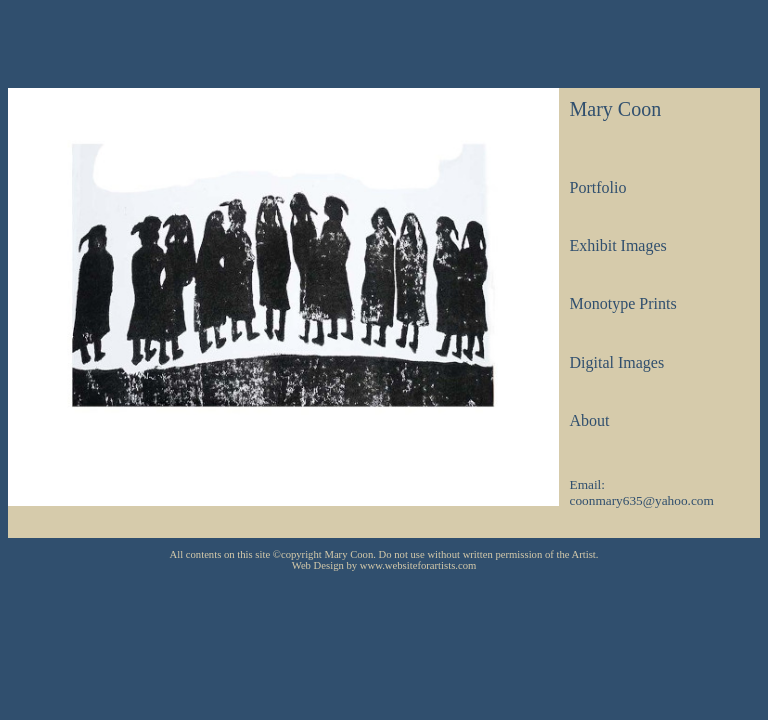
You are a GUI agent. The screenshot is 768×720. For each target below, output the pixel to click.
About (589, 420)
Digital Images (616, 362)
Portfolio (597, 187)
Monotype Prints (622, 303)
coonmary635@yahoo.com (641, 500)
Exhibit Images (617, 245)
